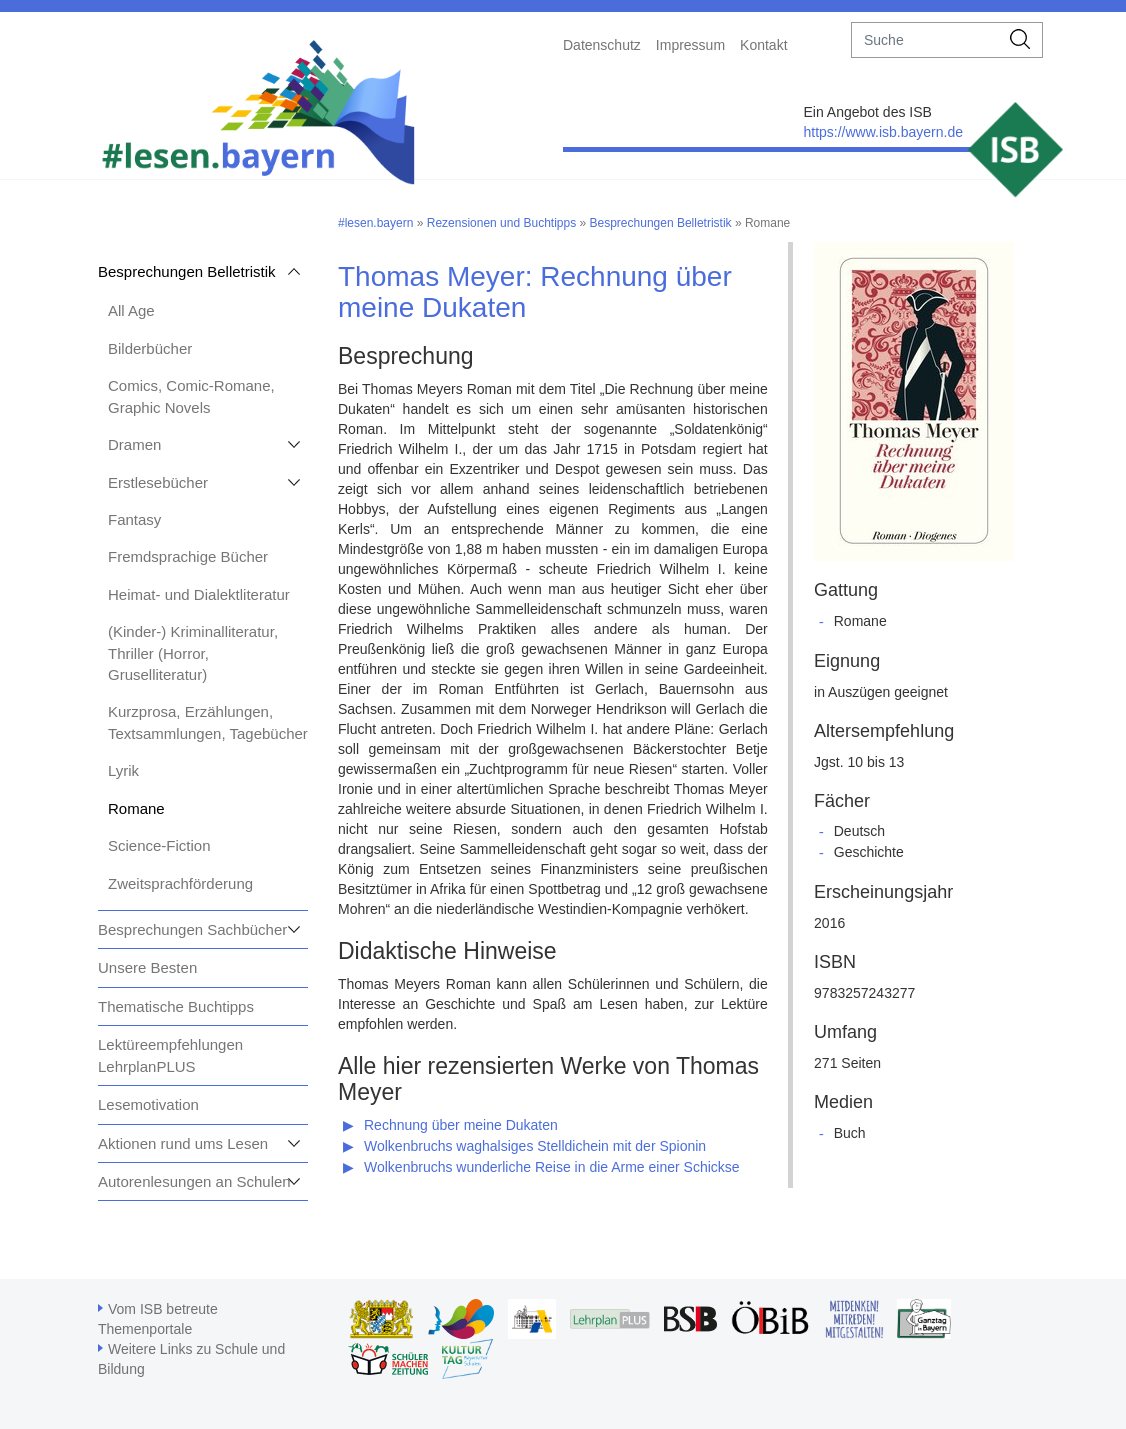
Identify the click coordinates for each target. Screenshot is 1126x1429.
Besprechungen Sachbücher (192, 929)
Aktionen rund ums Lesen (183, 1143)
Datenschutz (602, 45)
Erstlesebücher (158, 482)
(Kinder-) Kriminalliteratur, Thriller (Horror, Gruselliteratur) (193, 653)
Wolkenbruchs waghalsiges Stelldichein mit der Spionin (535, 1146)
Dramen (134, 444)
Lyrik (123, 770)
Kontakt (763, 45)
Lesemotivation (148, 1104)
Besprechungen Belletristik (187, 271)
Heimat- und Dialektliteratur (199, 594)
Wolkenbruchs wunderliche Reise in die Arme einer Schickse (552, 1167)
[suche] (925, 40)
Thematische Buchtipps (176, 1006)
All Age (131, 310)
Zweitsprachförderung (180, 883)
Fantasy (134, 519)
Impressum (690, 45)
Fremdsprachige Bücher (188, 556)
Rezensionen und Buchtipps (501, 223)
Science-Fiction (159, 845)
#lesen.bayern (375, 223)
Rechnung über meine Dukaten (461, 1125)
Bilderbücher (150, 348)
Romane (136, 808)
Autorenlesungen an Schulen (194, 1181)
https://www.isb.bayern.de (883, 132)
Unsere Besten (147, 967)
